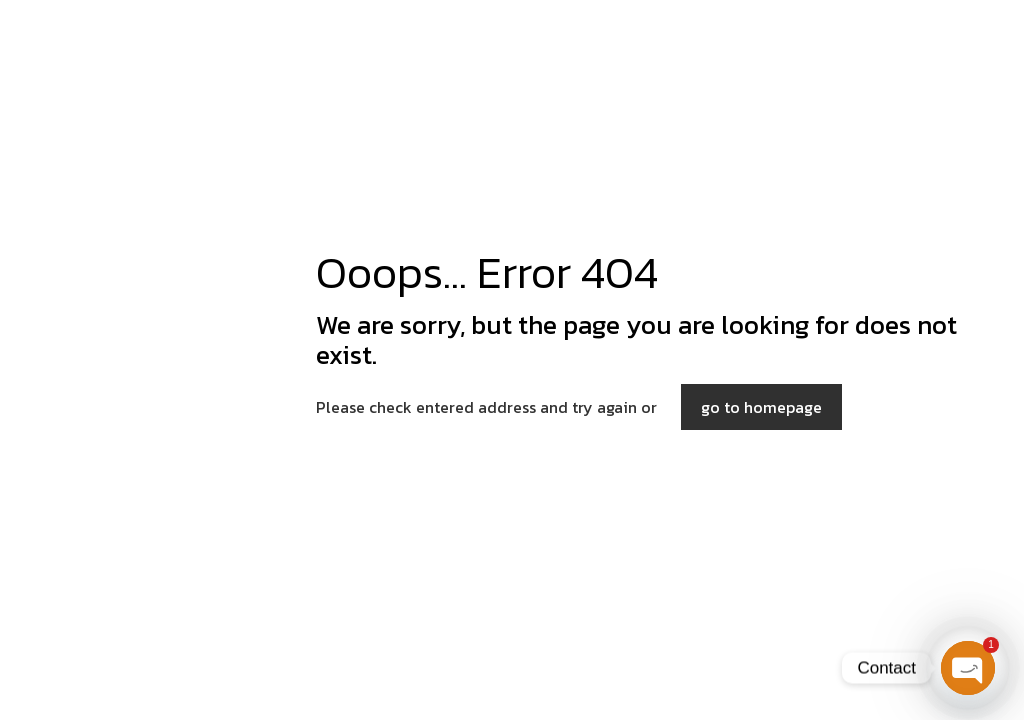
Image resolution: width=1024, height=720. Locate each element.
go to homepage (761, 407)
